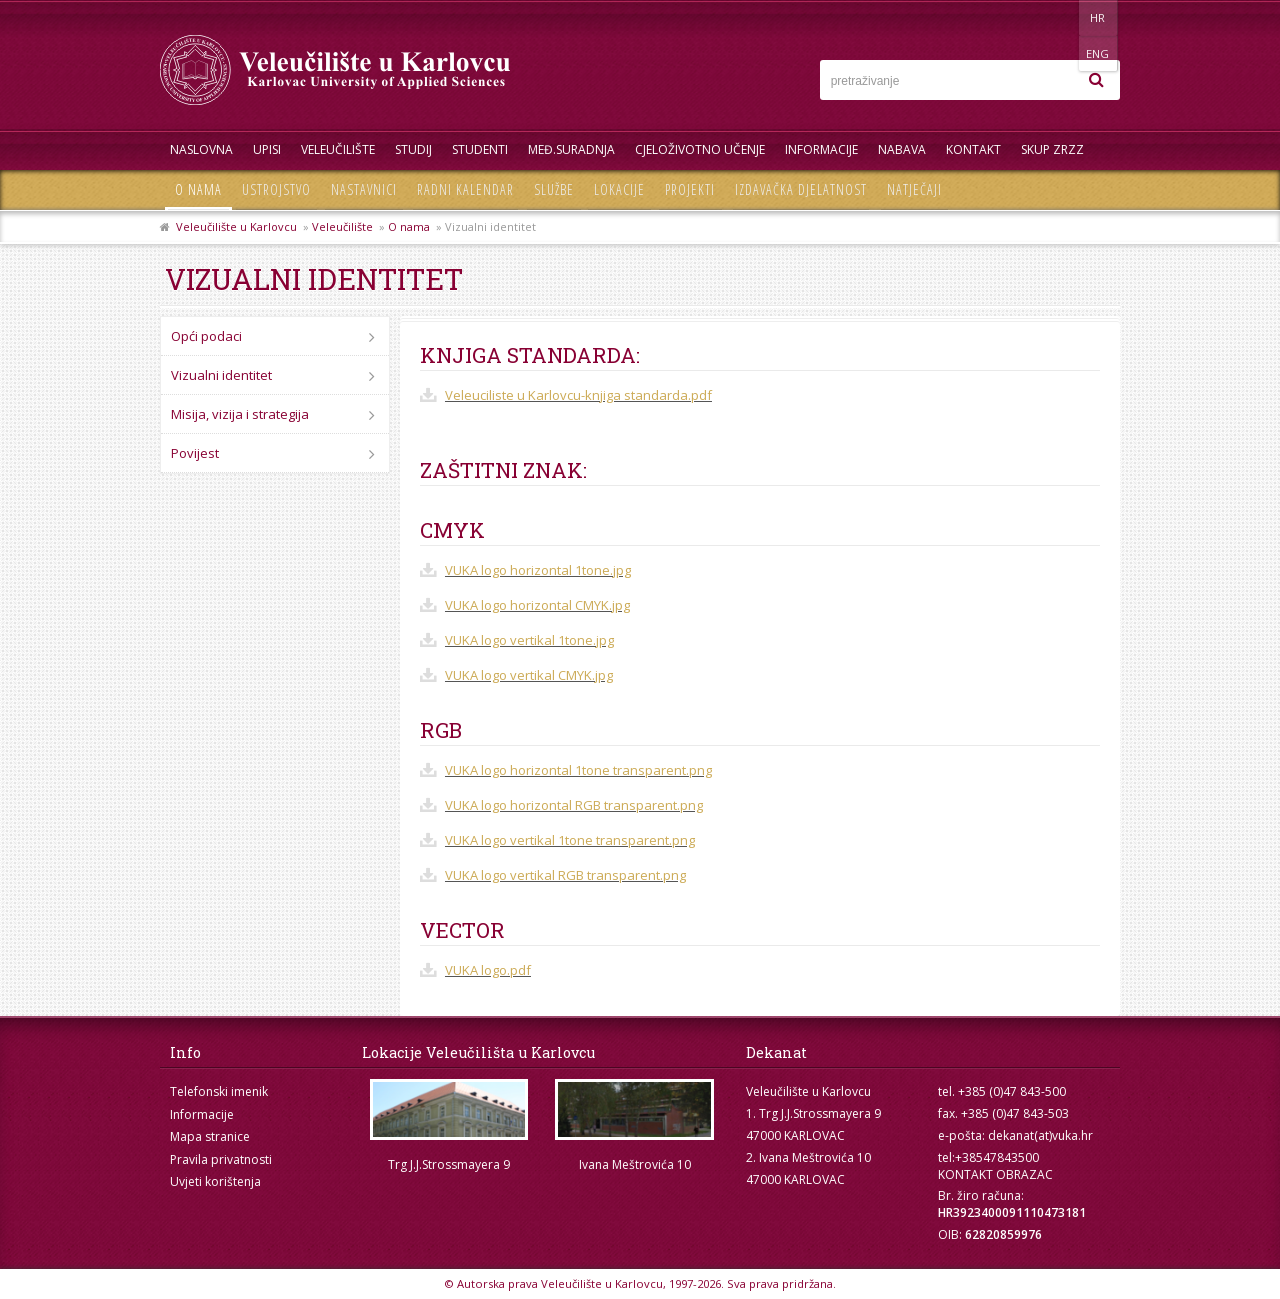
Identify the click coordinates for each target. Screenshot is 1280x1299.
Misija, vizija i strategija (240, 414)
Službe (554, 189)
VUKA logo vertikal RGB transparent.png (565, 875)
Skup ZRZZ (1052, 149)
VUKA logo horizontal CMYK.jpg (537, 605)
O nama (198, 189)
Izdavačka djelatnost (801, 189)
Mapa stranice (210, 1136)
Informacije (821, 149)
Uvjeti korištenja (215, 1181)
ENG (1099, 17)
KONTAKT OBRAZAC (995, 1174)
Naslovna (201, 149)
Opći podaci (206, 336)
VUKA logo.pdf (488, 970)
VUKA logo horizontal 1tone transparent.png (578, 770)
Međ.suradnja (571, 149)
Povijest (195, 453)
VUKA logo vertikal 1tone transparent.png (570, 840)
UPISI (267, 149)
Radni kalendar (465, 189)
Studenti (480, 149)
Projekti (690, 189)
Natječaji (914, 189)
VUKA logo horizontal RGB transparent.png (574, 805)
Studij (413, 149)
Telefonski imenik (219, 1091)
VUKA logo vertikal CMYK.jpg (529, 675)
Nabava (902, 149)
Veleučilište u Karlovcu (236, 226)
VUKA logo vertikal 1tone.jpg (529, 640)
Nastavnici (364, 189)
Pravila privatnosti (221, 1159)
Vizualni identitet (221, 375)
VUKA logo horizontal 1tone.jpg (538, 570)
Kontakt (973, 149)
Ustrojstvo (276, 189)
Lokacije (619, 189)
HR (1058, 17)
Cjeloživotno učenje (700, 149)
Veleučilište (338, 149)
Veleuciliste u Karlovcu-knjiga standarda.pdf (578, 395)
